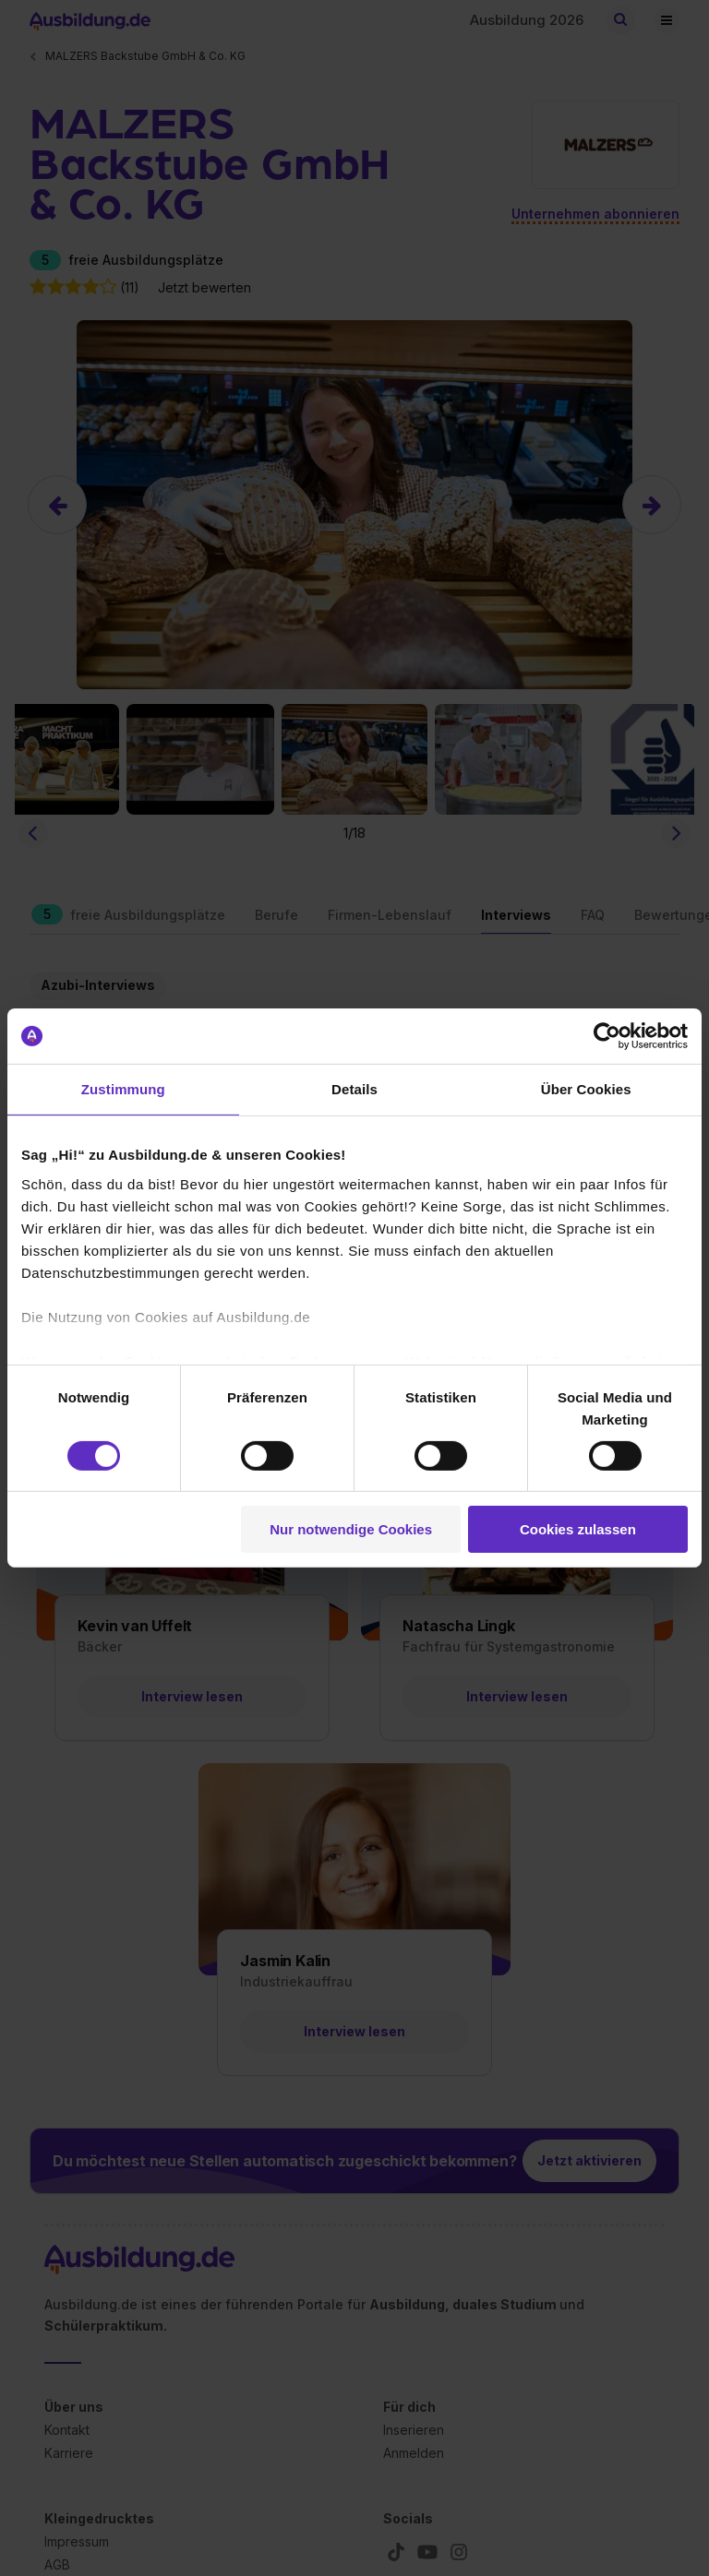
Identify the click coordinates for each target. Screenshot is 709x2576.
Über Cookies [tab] (586, 1089)
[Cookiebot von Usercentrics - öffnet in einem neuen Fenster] (607, 1036)
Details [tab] (354, 1089)
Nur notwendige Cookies (351, 1529)
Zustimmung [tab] (123, 1089)
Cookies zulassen (578, 1529)
